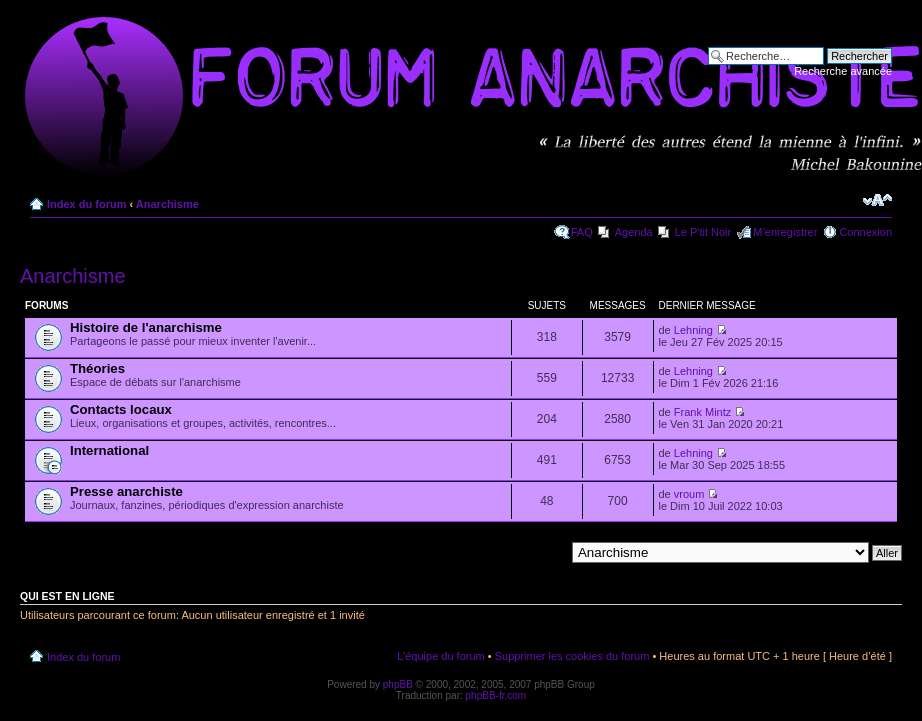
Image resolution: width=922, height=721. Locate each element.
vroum (689, 494)
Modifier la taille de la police (877, 200)
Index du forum (86, 204)
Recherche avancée (843, 71)
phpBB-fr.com (496, 695)
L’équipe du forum (440, 656)
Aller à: (547, 552)
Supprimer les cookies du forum (572, 656)
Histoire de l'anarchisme (146, 327)
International (109, 450)
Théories (97, 368)
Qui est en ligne (67, 596)
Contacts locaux (121, 409)
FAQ (582, 232)
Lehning (693, 330)
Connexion (865, 232)
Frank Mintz (702, 412)
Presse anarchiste (126, 491)
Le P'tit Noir (703, 232)
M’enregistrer (785, 232)
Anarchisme (167, 204)
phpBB (398, 684)
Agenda (634, 232)
